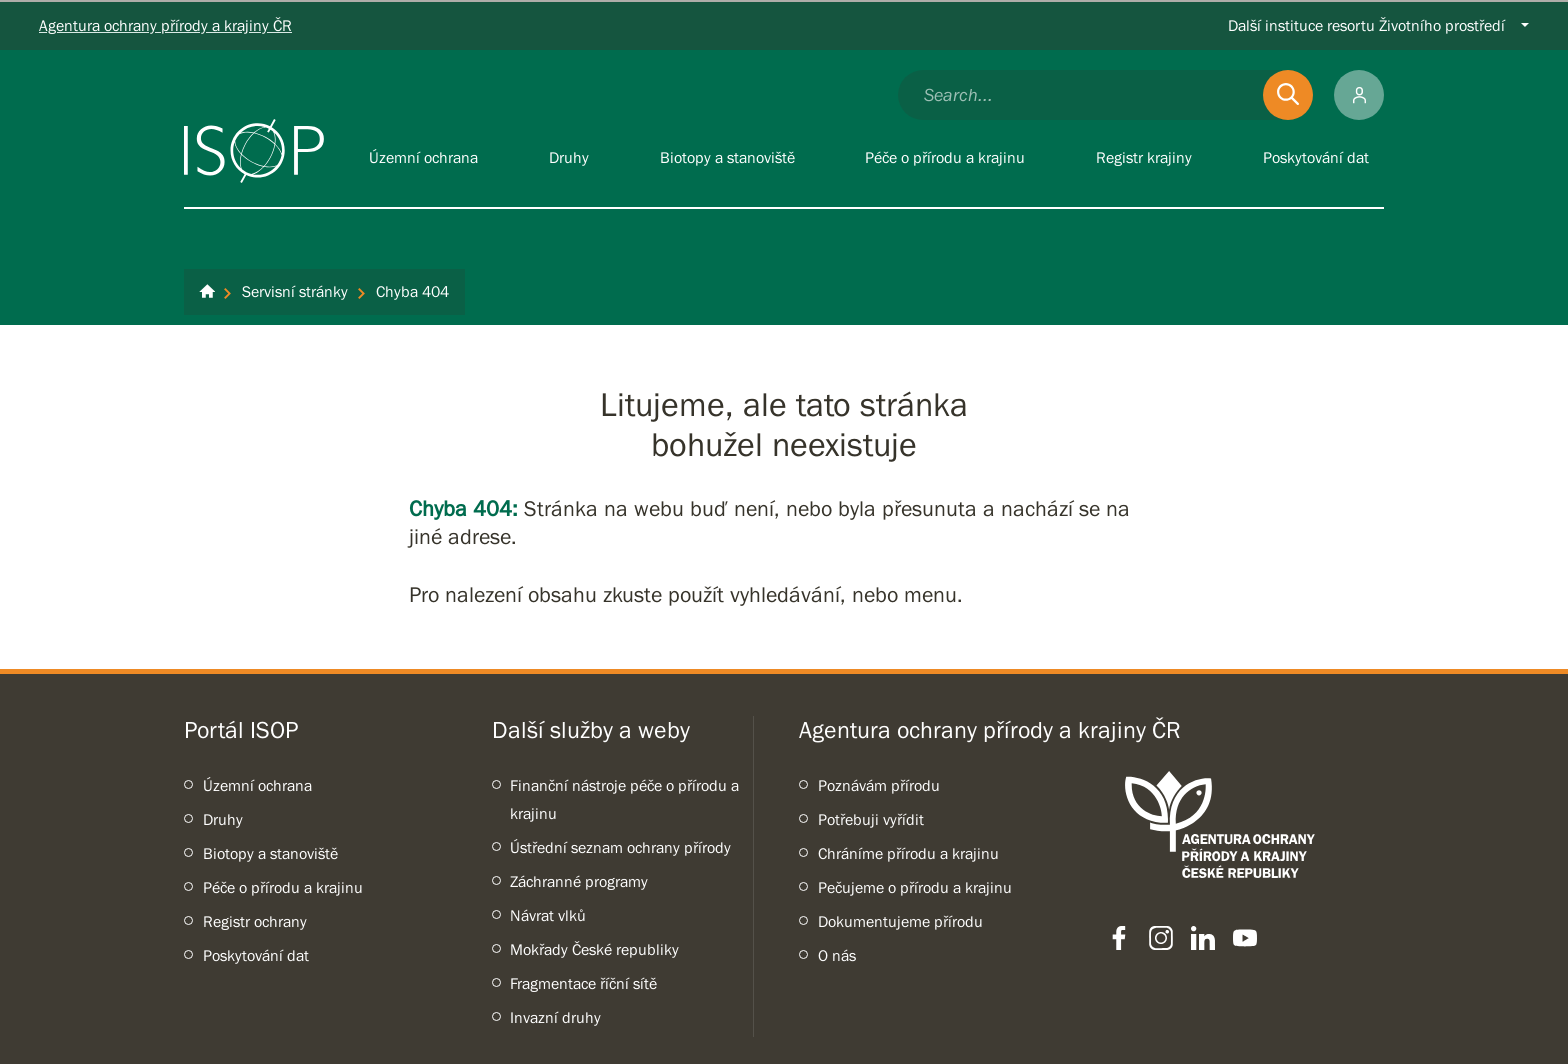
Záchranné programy (579, 881)
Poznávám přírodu (879, 785)
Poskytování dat (256, 955)
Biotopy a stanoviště (270, 853)
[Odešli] (1288, 95)
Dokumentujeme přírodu (900, 921)
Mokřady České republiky (594, 949)
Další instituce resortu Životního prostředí (1366, 25)
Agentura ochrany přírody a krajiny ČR (165, 25)
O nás (837, 955)
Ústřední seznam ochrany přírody (620, 847)
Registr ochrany (255, 921)
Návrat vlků (548, 915)
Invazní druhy (555, 1017)
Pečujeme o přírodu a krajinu (915, 887)
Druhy (223, 819)
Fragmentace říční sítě (583, 983)
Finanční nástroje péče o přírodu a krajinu (624, 799)
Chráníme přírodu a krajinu (908, 853)
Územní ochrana (257, 785)
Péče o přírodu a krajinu (283, 887)
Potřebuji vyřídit (871, 819)
